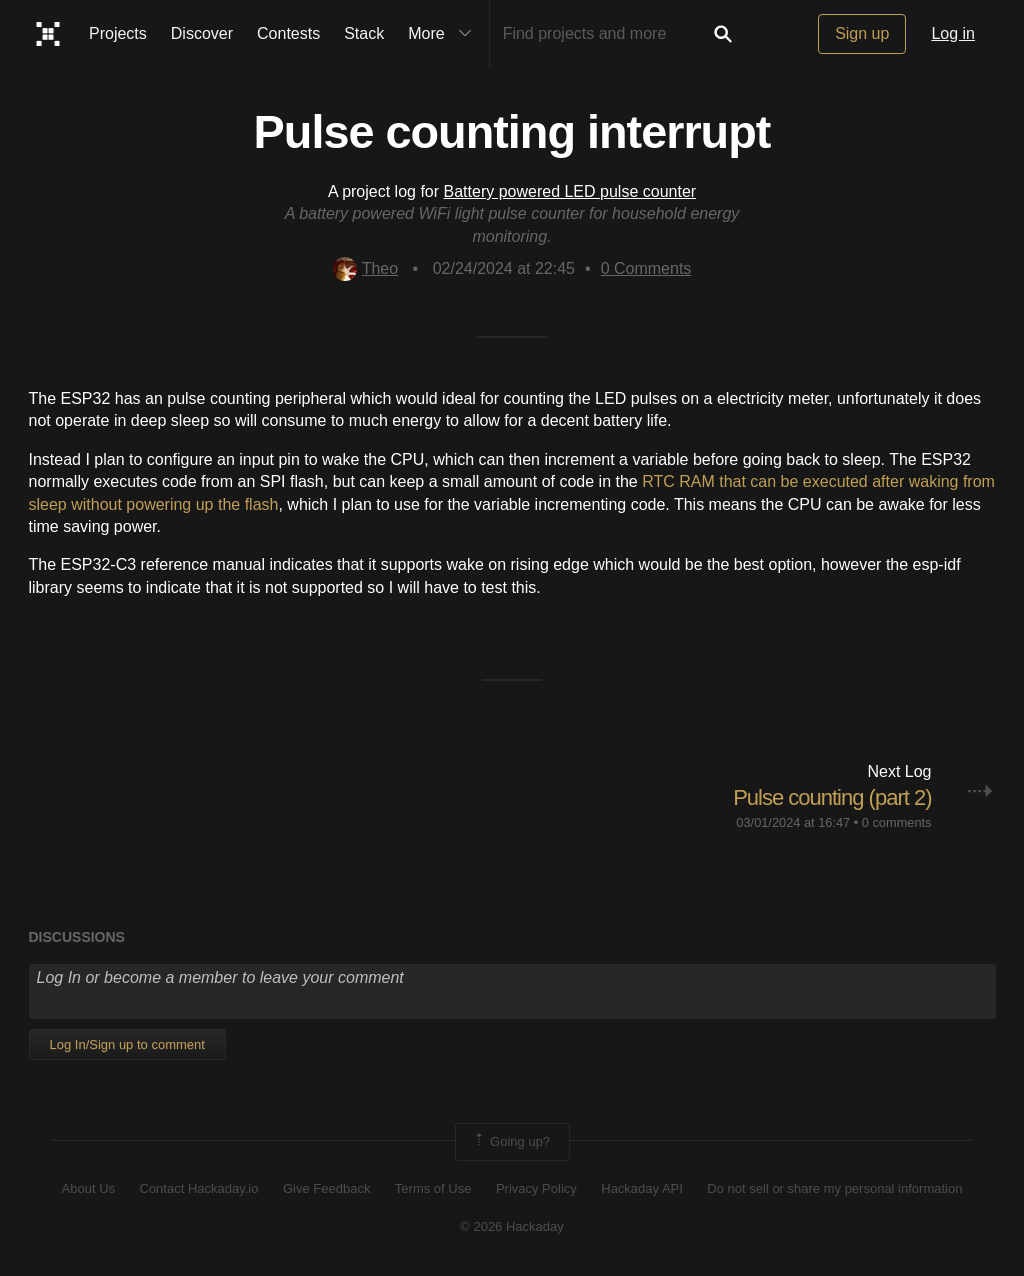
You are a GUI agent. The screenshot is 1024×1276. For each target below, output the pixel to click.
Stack (364, 33)
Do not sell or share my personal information (834, 1188)
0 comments (897, 822)
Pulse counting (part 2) (832, 797)
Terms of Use (433, 1188)
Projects (118, 33)
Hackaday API (642, 1188)
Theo (365, 268)
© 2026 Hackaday (512, 1226)
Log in (953, 33)
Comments (646, 268)
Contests (288, 33)
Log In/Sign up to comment (127, 1044)
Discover (202, 33)
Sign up (862, 33)
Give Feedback (326, 1188)
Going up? (511, 1142)
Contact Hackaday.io (199, 1188)
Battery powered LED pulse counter (570, 191)
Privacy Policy (536, 1188)
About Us (88, 1188)
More (444, 34)
